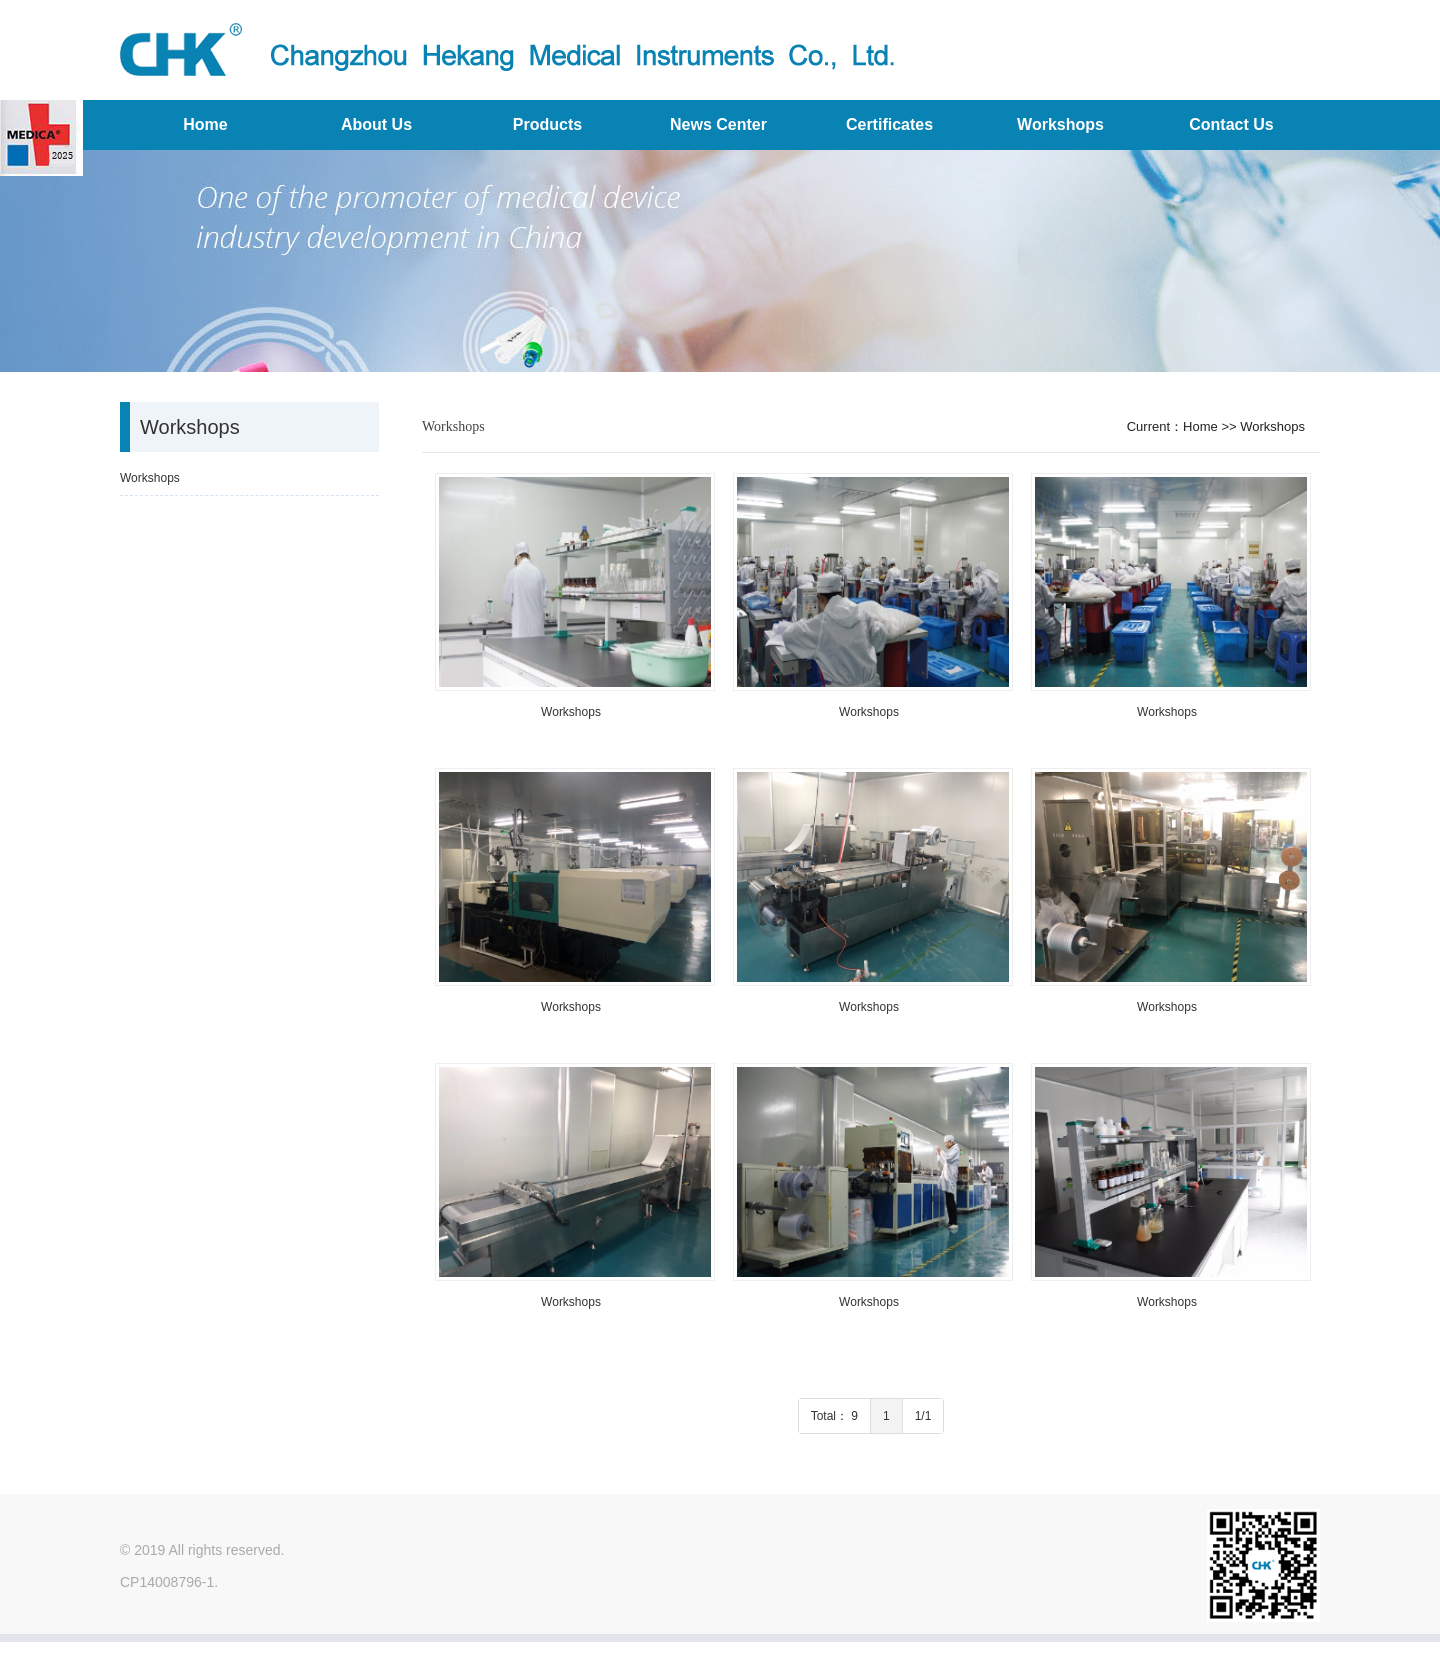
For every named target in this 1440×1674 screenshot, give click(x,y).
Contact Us (1231, 124)
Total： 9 (834, 1416)
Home (205, 124)
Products (547, 124)
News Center (718, 124)
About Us (376, 124)
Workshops (1060, 124)
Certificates (889, 124)
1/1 (923, 1416)
